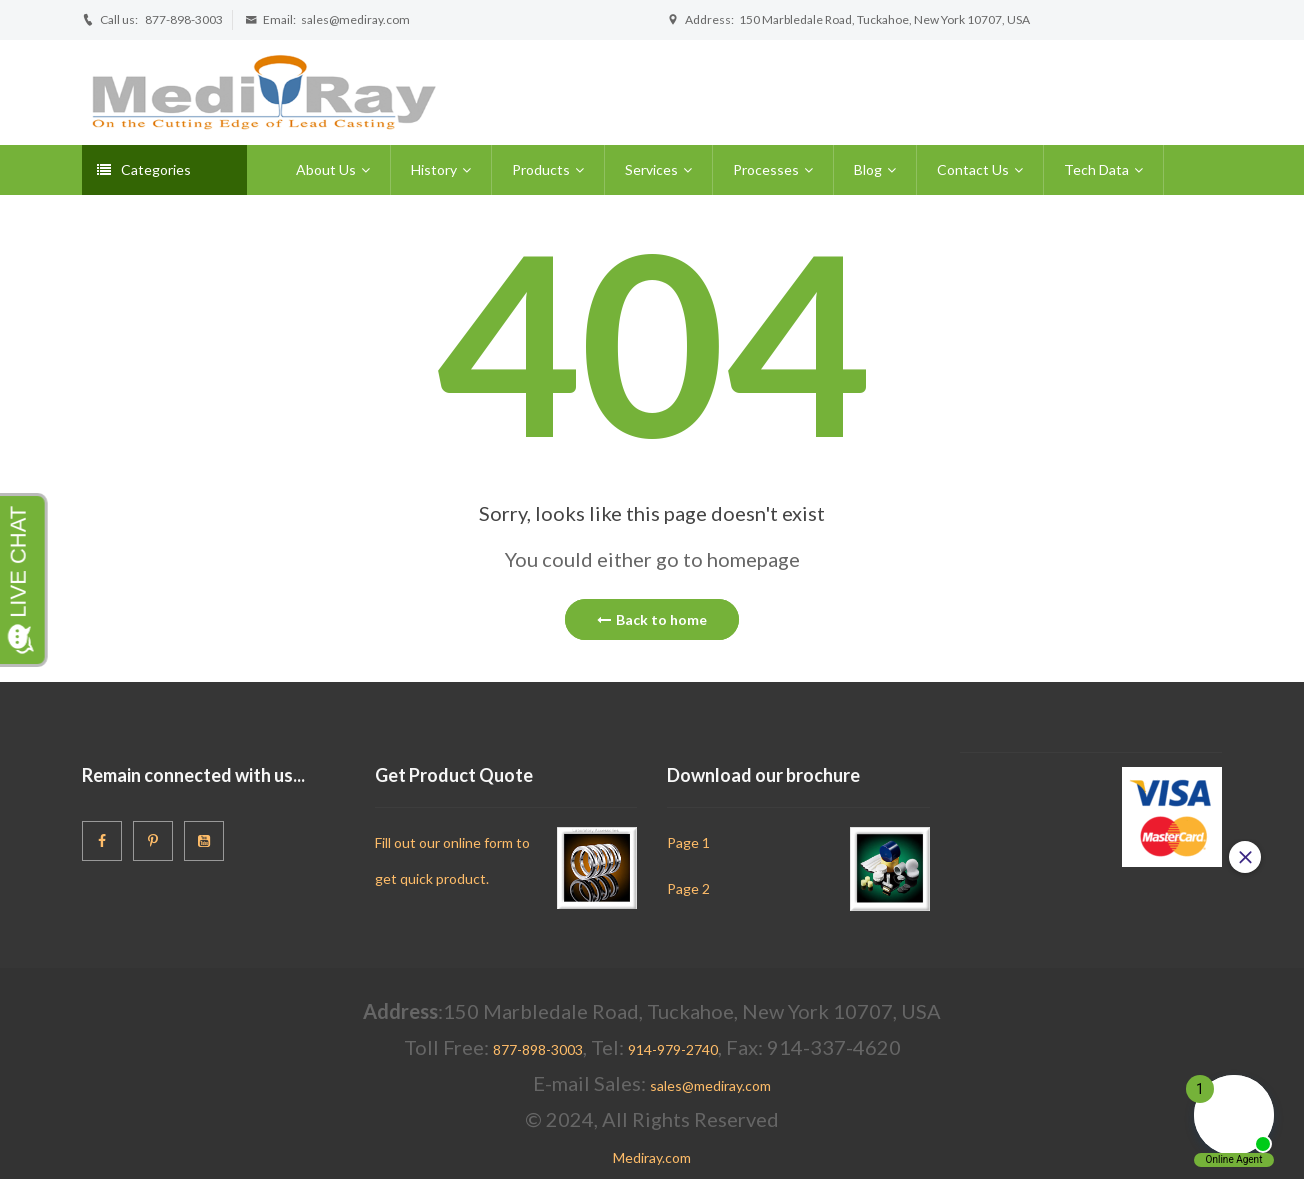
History (434, 169)
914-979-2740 (673, 1049)
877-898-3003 (184, 19)
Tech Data (1096, 169)
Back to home (652, 619)
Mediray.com (652, 1157)
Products (541, 169)
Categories (144, 169)
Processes (766, 169)
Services (651, 169)
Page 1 (688, 842)
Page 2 (688, 888)
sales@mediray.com (355, 19)
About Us (326, 169)
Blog (868, 169)
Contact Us (973, 169)
